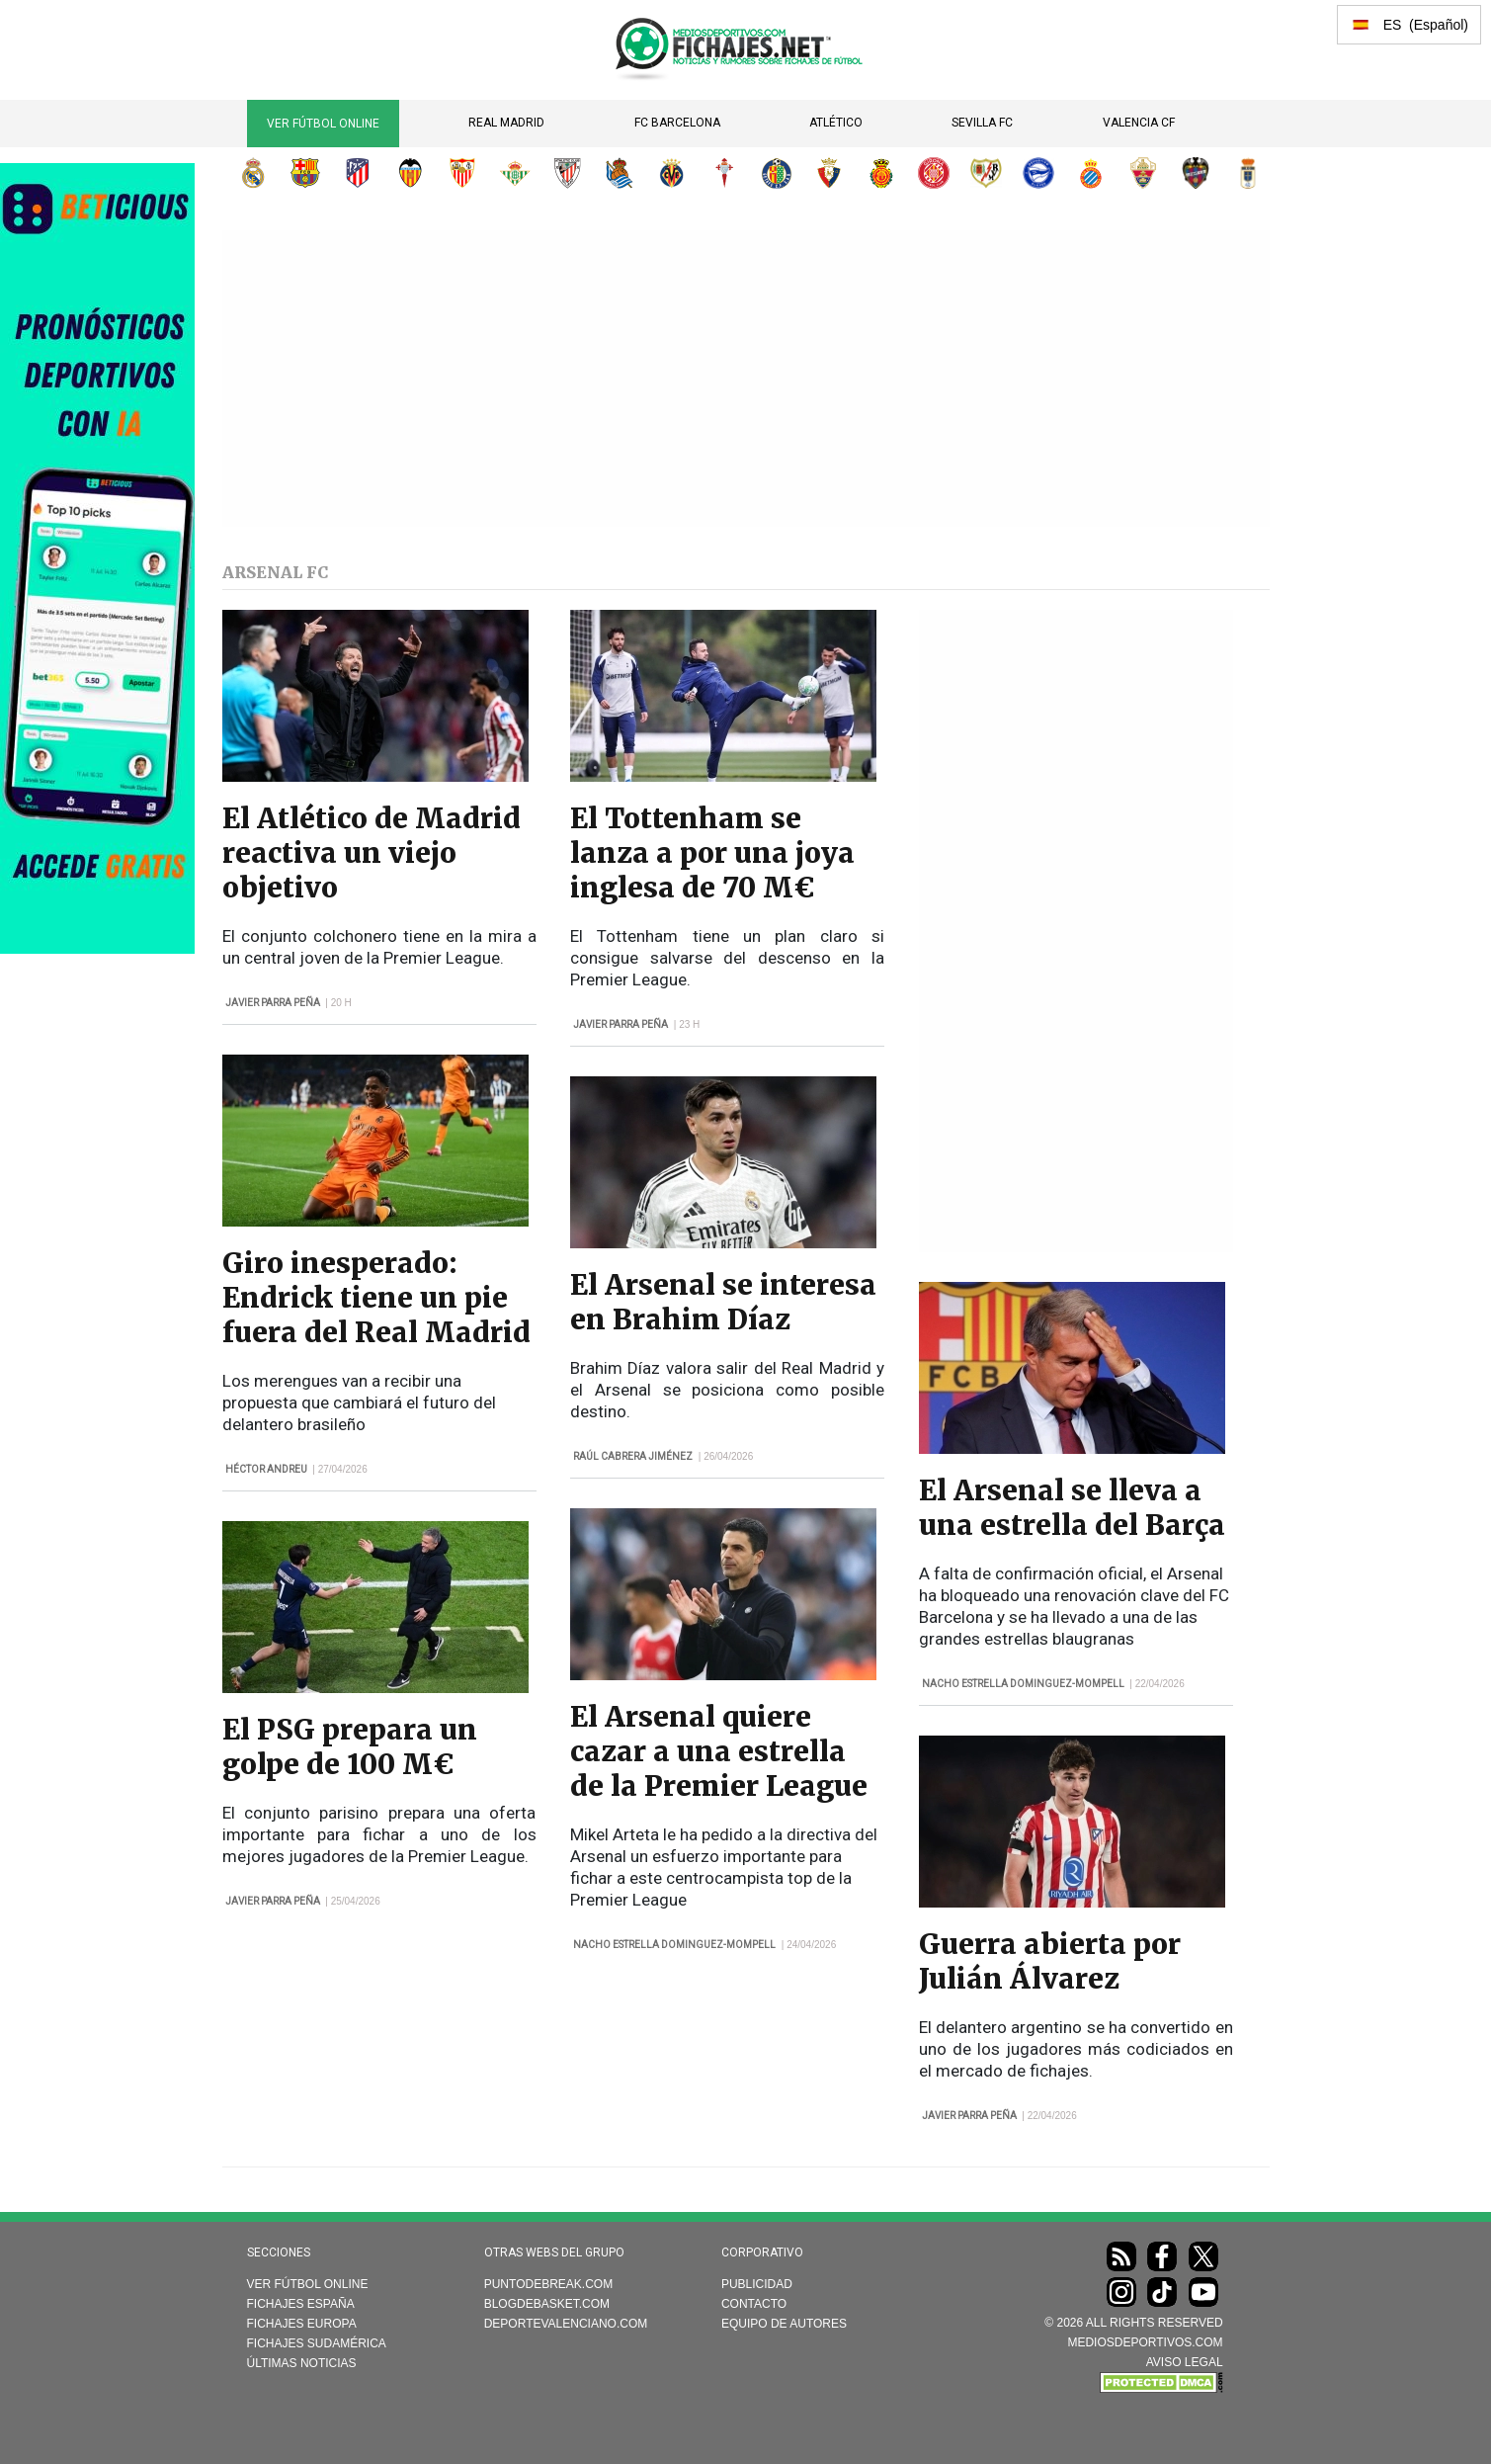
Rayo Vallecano (986, 173)
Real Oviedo (1248, 173)
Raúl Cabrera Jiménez (633, 1456)
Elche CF (1143, 173)
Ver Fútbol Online (323, 123)
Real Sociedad (619, 173)
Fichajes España (301, 2304)
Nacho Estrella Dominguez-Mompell (674, 1944)
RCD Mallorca (881, 173)
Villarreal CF (672, 173)
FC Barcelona (677, 122)
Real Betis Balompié (515, 173)
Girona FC (934, 173)
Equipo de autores (784, 2324)
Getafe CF (776, 173)
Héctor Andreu (266, 1469)
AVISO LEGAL (1184, 2362)
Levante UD (1195, 173)
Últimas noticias (302, 2363)
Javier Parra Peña (272, 1002)
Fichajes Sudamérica (316, 2343)
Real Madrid (506, 122)
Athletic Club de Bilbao (567, 173)
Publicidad (756, 2284)
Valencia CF (1139, 122)
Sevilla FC (982, 122)
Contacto (754, 2304)
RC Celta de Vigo (724, 173)
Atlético (836, 122)
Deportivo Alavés (1038, 173)
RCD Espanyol (1091, 173)
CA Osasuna (829, 173)
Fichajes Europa (302, 2324)
